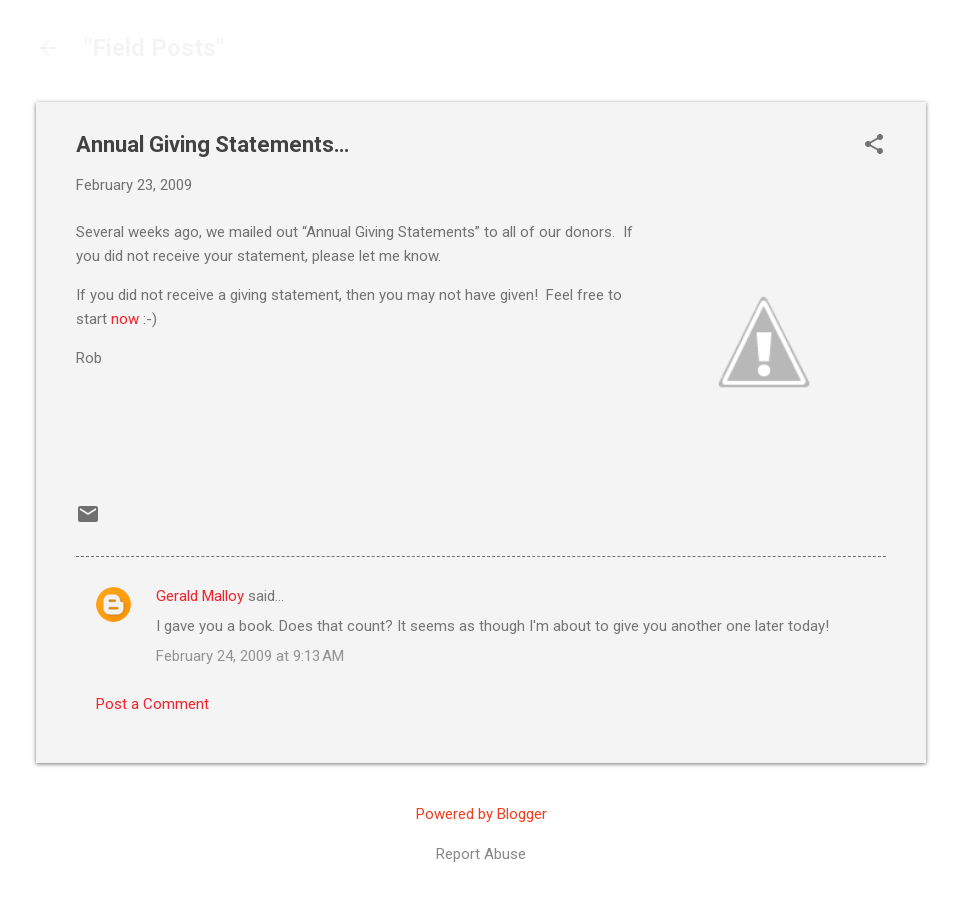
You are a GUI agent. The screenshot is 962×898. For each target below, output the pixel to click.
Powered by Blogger (481, 814)
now (125, 319)
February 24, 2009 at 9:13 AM (250, 656)
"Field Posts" (154, 48)
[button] (874, 146)
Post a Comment (152, 704)
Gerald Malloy (200, 596)
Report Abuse (481, 854)
